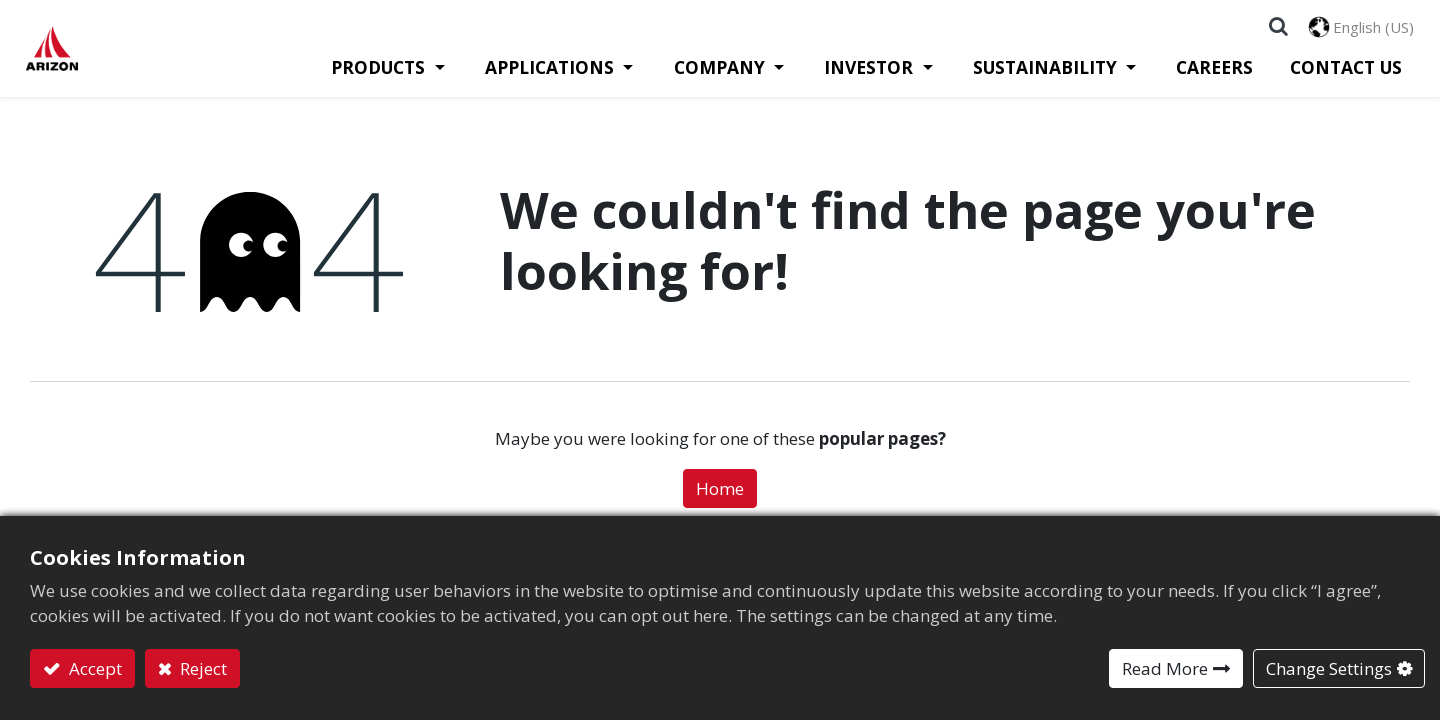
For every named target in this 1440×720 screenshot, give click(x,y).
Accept (93, 668)
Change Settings (1329, 668)
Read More (1165, 668)
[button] (1274, 30)
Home (720, 497)
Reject (201, 668)
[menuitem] (1212, 76)
